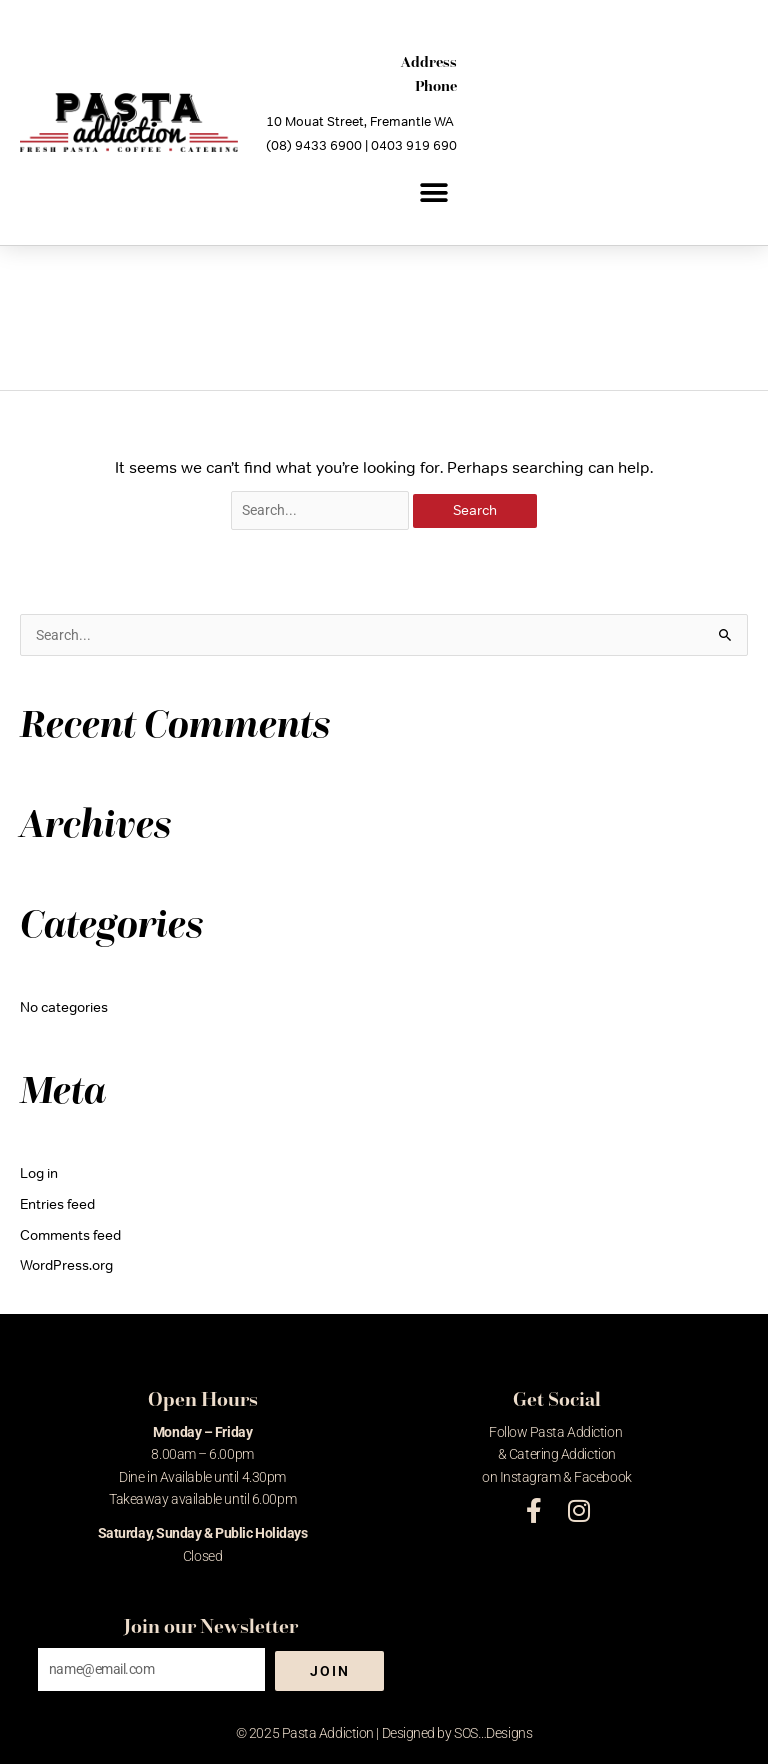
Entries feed (57, 1204)
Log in (39, 1173)
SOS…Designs (493, 1733)
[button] (434, 192)
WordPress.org (66, 1265)
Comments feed (70, 1235)
